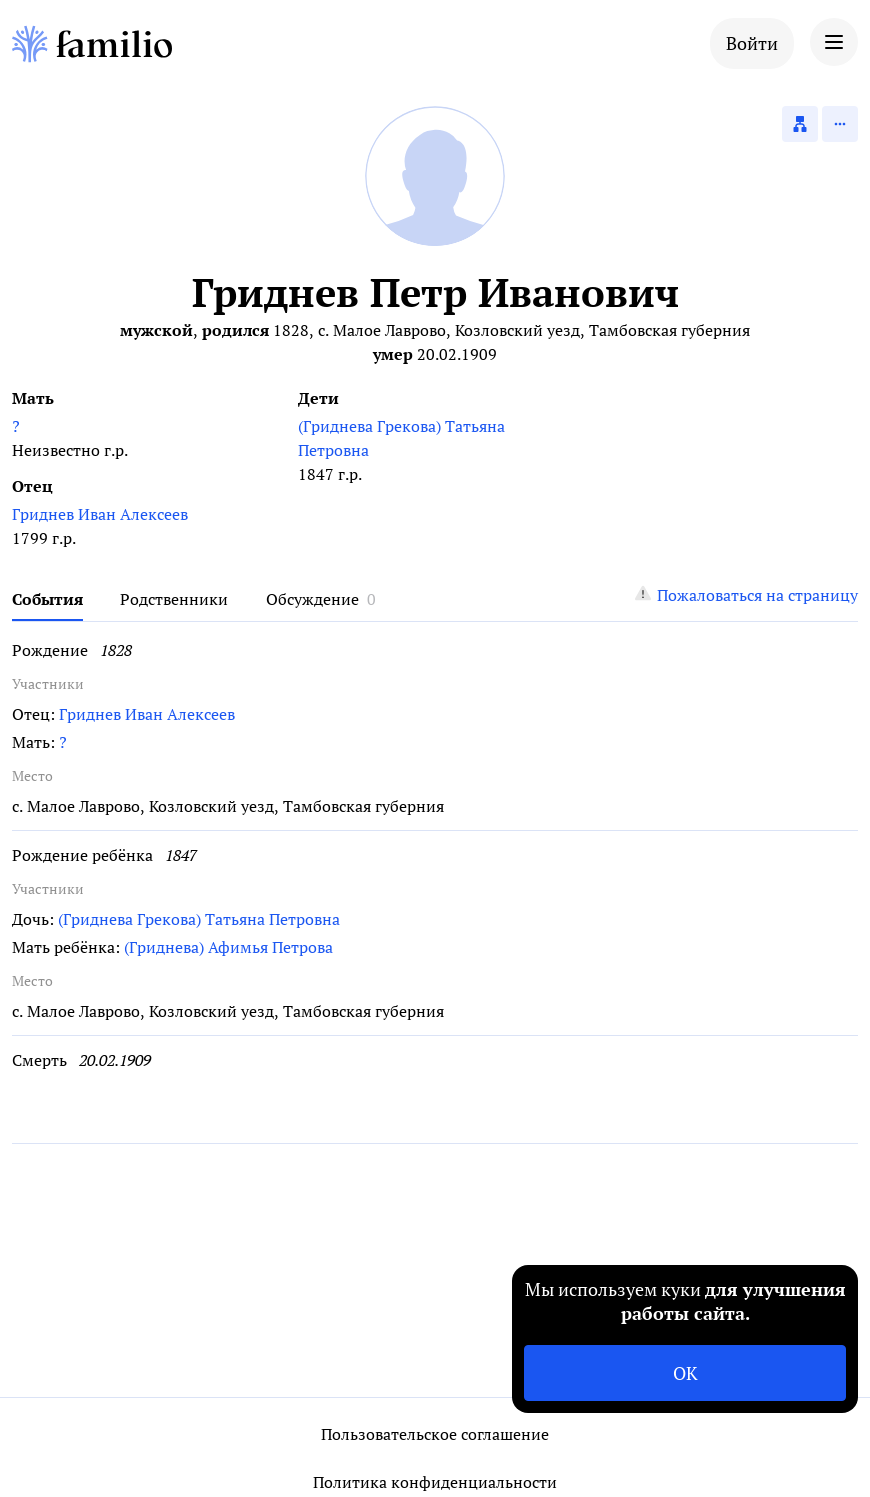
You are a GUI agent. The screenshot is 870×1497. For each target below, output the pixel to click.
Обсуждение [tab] (312, 599)
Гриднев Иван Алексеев (100, 514)
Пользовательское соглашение (435, 1434)
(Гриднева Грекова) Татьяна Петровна (401, 438)
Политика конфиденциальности (435, 1482)
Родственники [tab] (174, 599)
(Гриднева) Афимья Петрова (228, 947)
